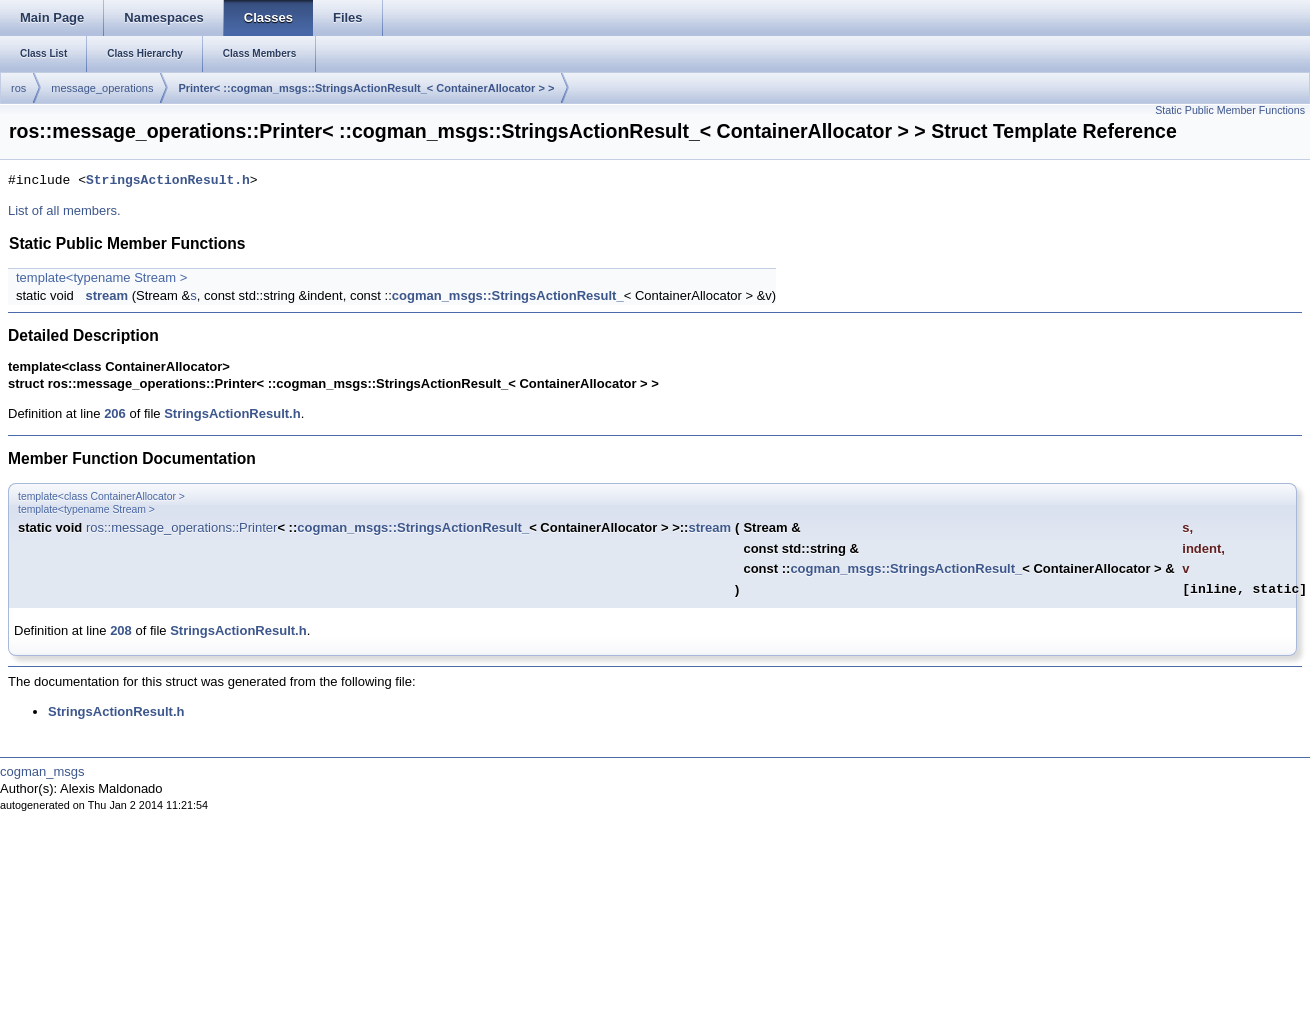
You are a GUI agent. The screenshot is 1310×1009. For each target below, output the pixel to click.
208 (121, 630)
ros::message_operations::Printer (181, 527)
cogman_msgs (42, 771)
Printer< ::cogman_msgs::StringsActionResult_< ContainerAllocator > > (366, 88)
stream (106, 295)
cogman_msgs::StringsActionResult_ (508, 295)
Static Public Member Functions (1230, 110)
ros (18, 88)
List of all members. (64, 210)
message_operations (102, 88)
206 (115, 413)
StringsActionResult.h (168, 181)
